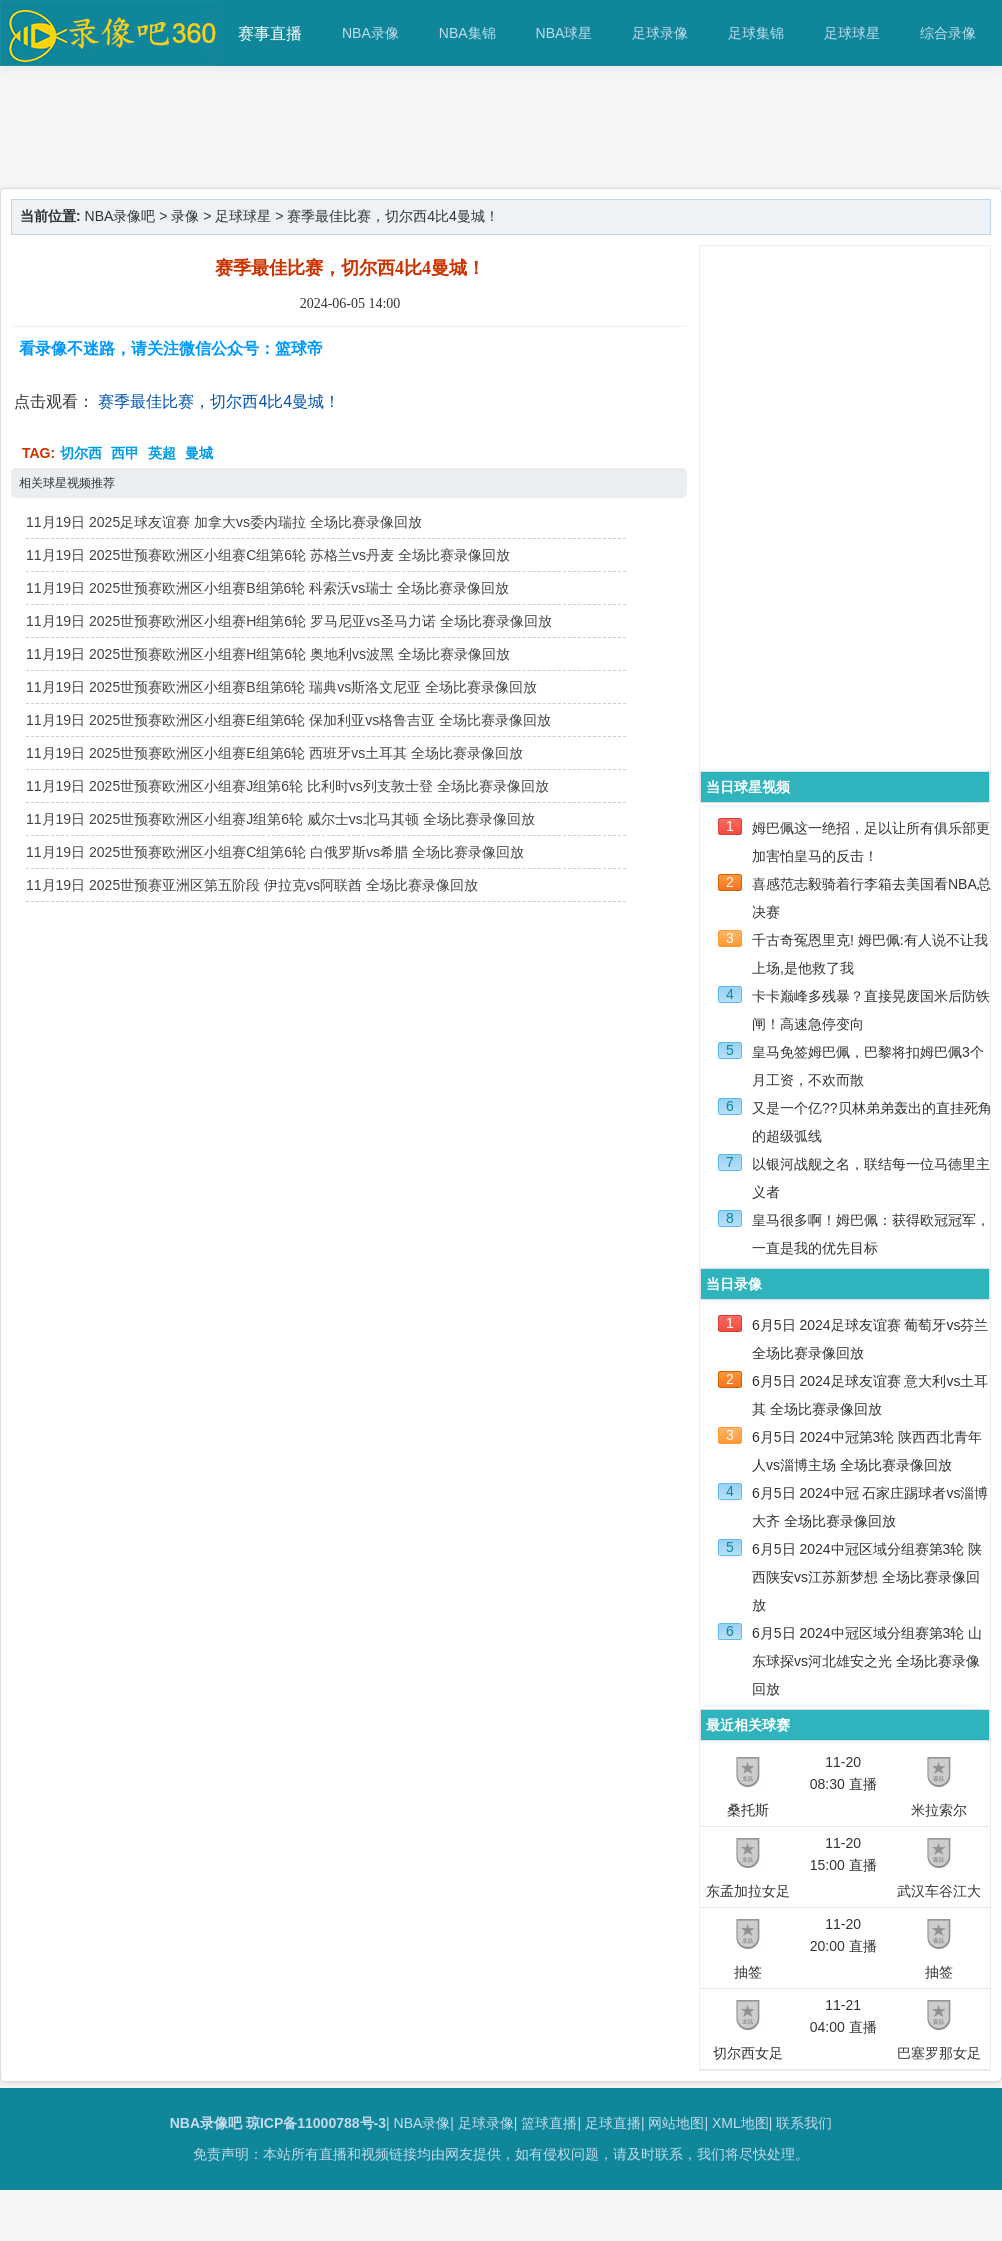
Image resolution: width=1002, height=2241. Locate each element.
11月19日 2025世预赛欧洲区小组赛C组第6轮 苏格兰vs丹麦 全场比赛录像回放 (268, 555)
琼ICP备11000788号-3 (316, 2123)
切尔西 (81, 453)
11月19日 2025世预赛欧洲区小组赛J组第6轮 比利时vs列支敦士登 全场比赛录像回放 (287, 786)
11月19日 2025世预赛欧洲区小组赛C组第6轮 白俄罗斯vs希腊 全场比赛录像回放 (275, 852)
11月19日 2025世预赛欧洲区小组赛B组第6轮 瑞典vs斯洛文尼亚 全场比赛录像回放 (281, 687)
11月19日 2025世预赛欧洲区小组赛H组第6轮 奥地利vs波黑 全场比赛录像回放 (268, 654)
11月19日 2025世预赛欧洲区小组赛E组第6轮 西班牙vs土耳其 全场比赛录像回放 (274, 753)
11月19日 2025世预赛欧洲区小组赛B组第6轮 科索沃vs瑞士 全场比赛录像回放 (267, 588)
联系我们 (804, 2123)
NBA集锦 (467, 33)
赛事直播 (270, 33)
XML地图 (740, 2123)
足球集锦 (756, 33)
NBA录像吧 (120, 216)
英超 (162, 453)
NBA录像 (370, 33)
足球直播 (613, 2123)
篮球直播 (549, 2123)
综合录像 (948, 33)
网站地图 (676, 2123)
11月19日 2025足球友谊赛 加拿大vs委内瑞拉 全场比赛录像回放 (224, 522)
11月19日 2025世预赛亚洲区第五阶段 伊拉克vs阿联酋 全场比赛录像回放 (252, 885)
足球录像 (660, 33)
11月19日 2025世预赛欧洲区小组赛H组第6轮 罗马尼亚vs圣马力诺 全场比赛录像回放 (289, 621)
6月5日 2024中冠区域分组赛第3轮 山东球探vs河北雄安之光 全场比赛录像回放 (867, 1661)
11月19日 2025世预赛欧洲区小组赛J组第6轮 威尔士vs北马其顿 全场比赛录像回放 (280, 819)
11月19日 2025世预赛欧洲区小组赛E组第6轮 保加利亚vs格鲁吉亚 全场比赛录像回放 (288, 720)
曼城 (199, 453)
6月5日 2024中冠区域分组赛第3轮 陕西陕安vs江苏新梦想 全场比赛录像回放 (867, 1577)
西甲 (125, 453)
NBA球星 (564, 33)
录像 (185, 216)
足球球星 (852, 33)
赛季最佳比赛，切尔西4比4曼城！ (219, 401)
